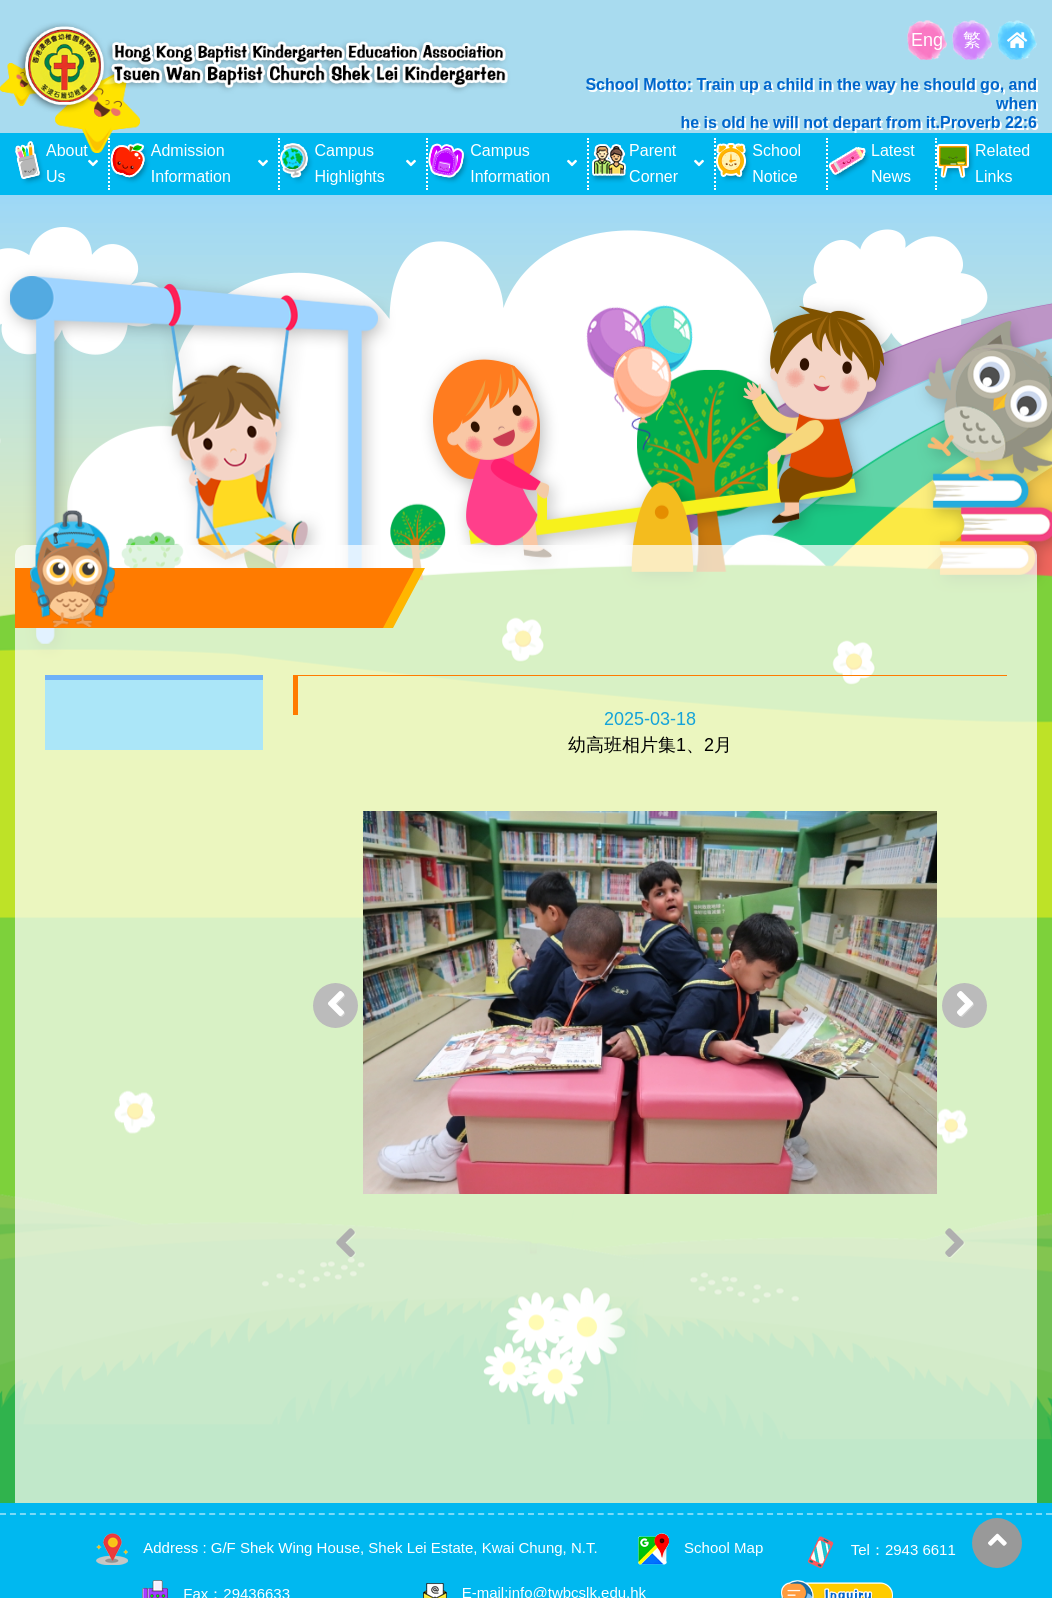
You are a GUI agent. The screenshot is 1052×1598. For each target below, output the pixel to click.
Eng (927, 40)
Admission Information (170, 163)
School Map (700, 1547)
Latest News (871, 163)
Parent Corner (633, 163)
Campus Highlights (332, 163)
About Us (49, 163)
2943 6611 (920, 1550)
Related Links (983, 163)
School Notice (758, 163)
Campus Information (489, 163)
